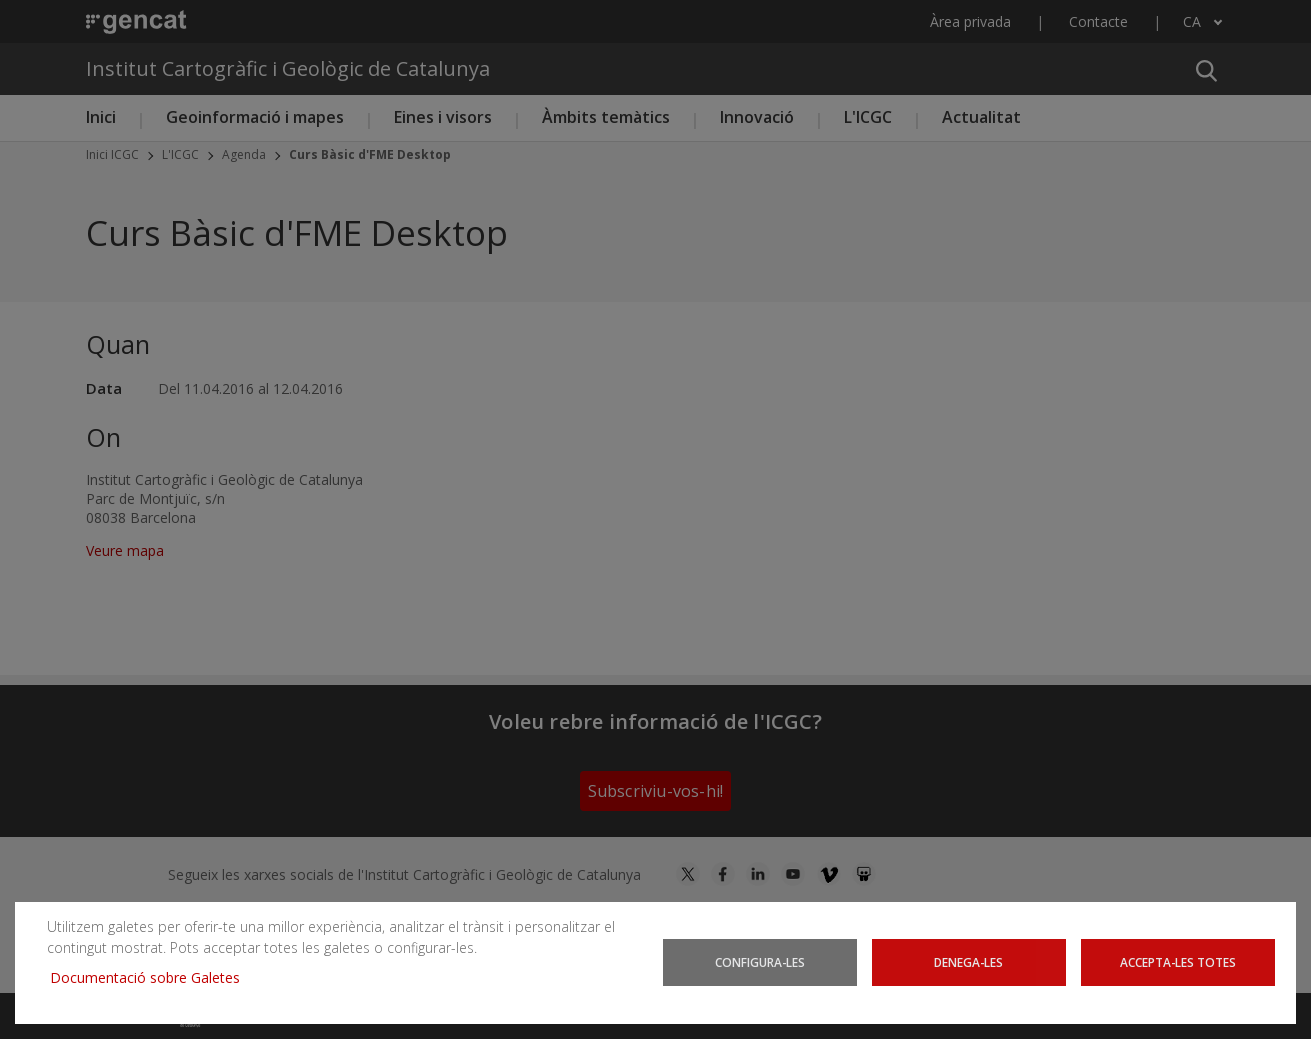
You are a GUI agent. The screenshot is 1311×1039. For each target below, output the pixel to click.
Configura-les (760, 962)
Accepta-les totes (1178, 962)
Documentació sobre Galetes (152, 977)
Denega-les (968, 962)
